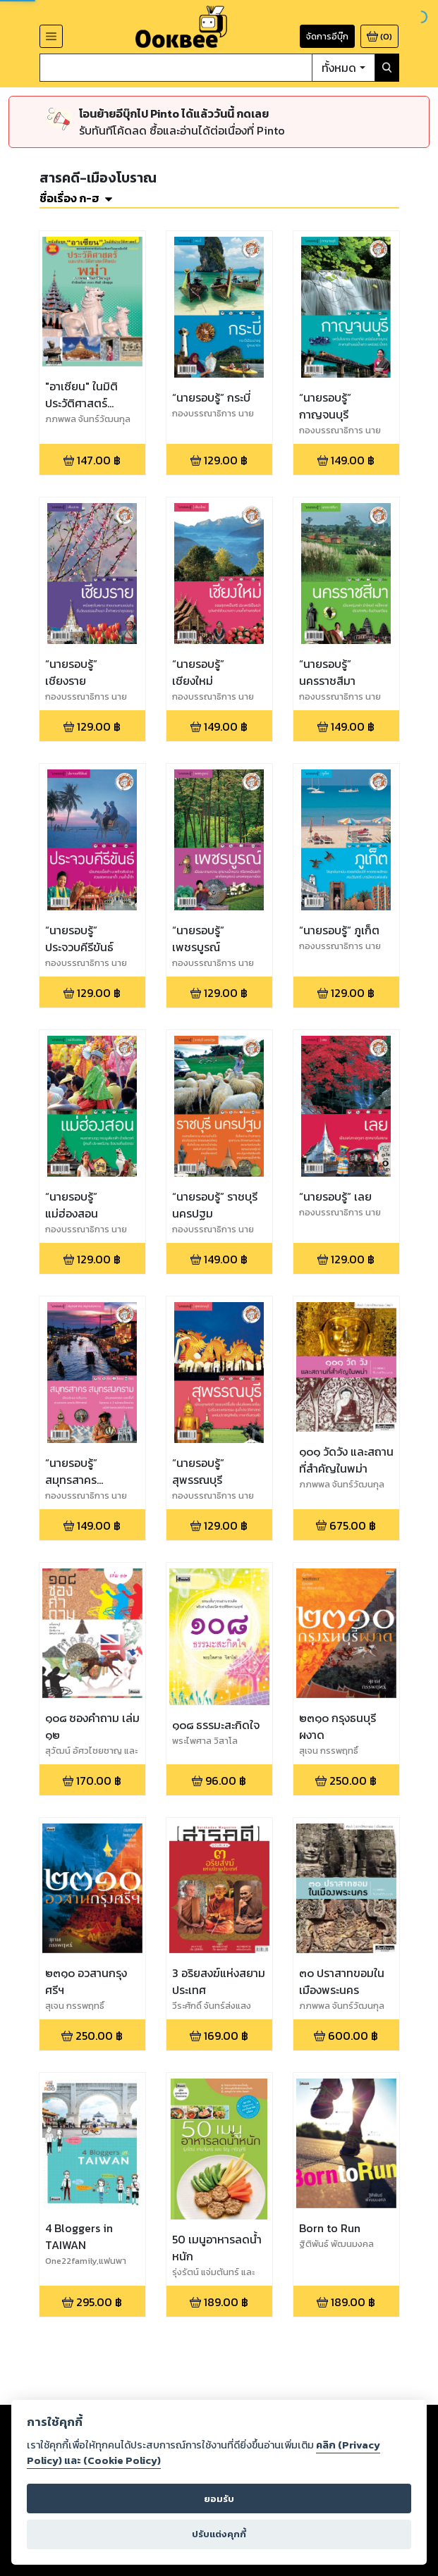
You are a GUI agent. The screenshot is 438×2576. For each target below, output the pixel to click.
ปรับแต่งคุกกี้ (219, 2534)
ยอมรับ (219, 2499)
